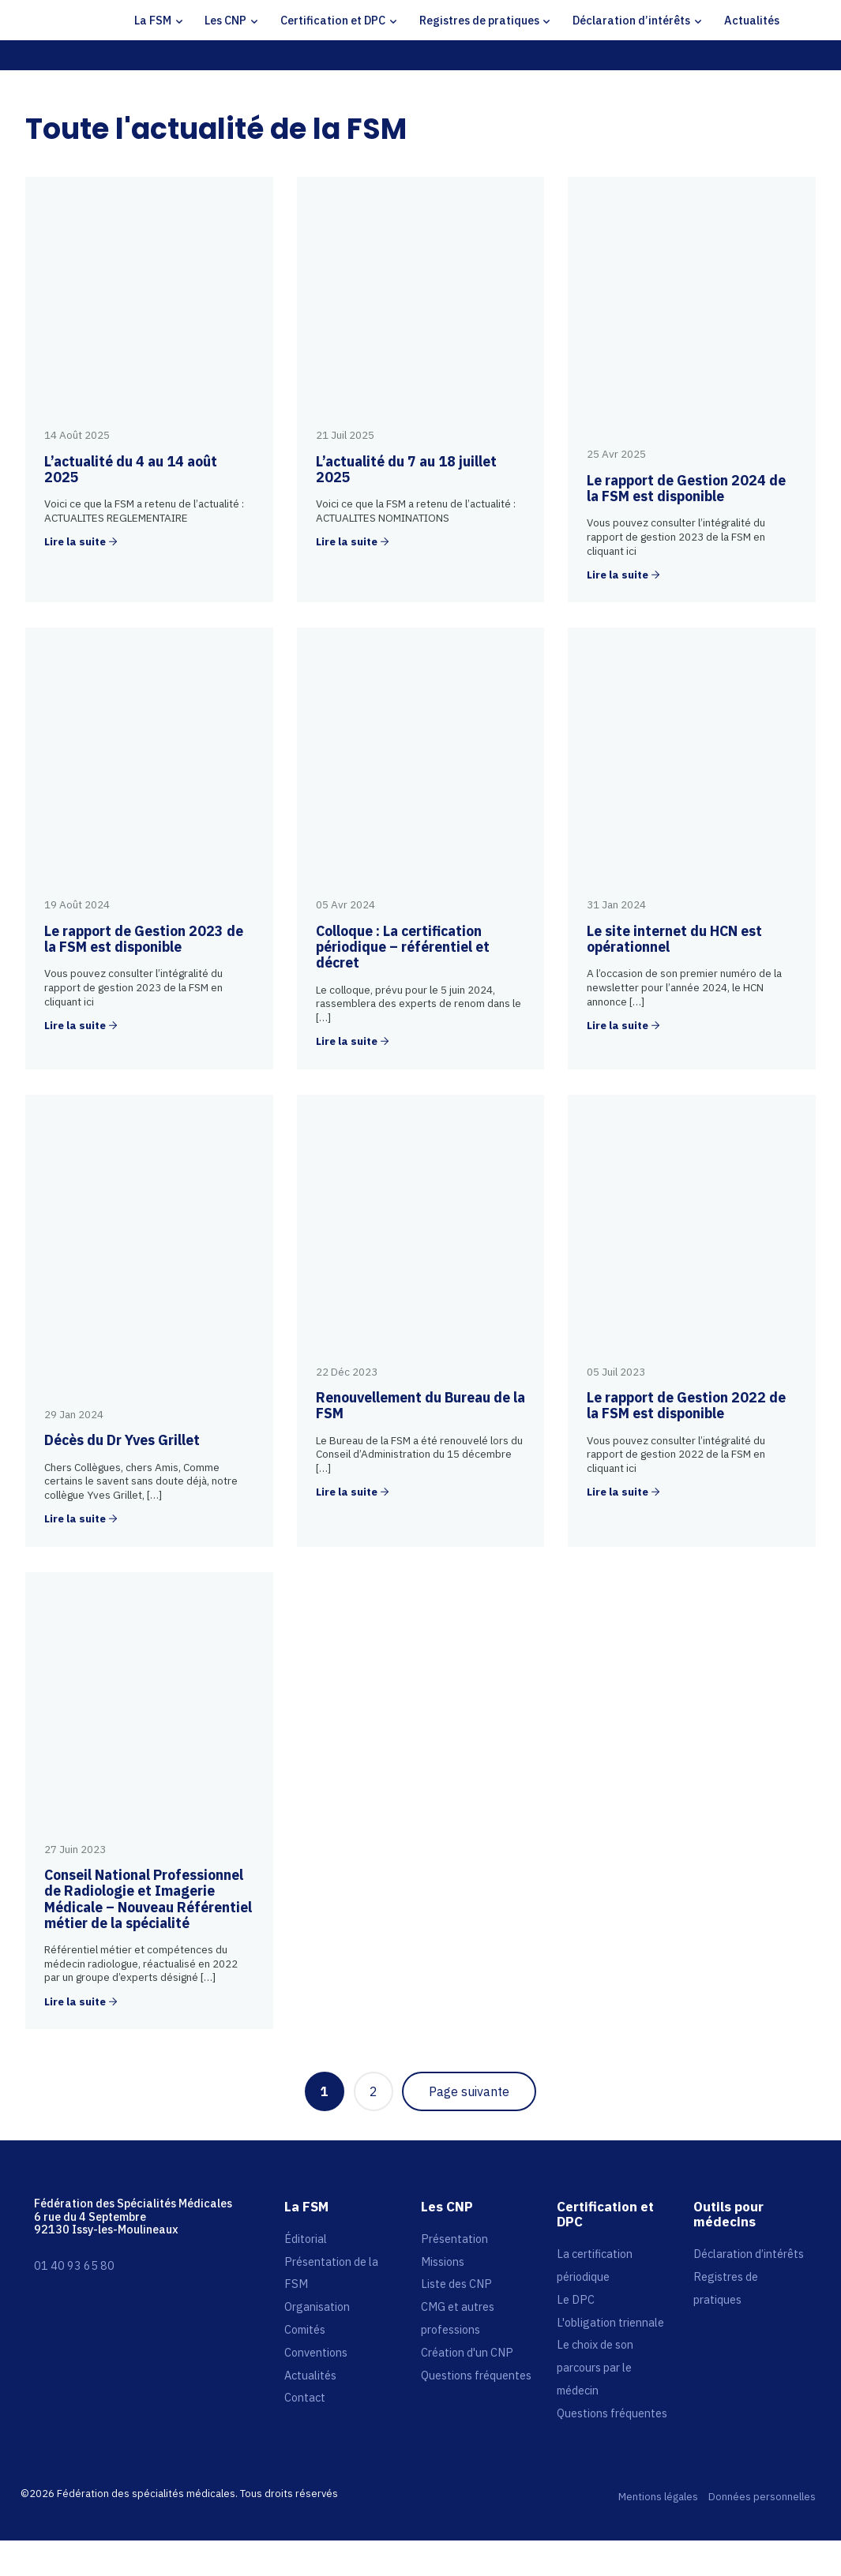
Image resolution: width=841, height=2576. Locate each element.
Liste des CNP (456, 2283)
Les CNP (225, 20)
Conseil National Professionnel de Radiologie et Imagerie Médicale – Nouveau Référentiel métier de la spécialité (148, 1899)
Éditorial (305, 2238)
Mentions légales (658, 2497)
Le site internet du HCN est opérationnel (674, 939)
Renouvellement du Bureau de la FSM (420, 1405)
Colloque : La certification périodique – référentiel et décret (403, 947)
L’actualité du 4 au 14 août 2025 (130, 469)
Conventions (315, 2352)
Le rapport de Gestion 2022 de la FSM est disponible (686, 1405)
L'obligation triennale (610, 2322)
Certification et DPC (332, 20)
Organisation (317, 2306)
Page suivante (469, 2091)
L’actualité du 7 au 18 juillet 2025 (406, 469)
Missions (442, 2261)
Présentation (454, 2238)
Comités (304, 2329)
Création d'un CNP (467, 2352)
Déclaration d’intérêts (631, 20)
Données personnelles (762, 2497)
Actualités (751, 20)
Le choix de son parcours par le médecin (595, 2367)
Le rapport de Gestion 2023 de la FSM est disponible (143, 939)
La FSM (152, 20)
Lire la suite (75, 542)
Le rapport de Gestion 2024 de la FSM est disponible (686, 488)
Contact (304, 2397)
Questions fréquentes (476, 2375)
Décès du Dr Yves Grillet (122, 1440)
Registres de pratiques (479, 20)
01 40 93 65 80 (74, 2265)
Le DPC (576, 2299)
